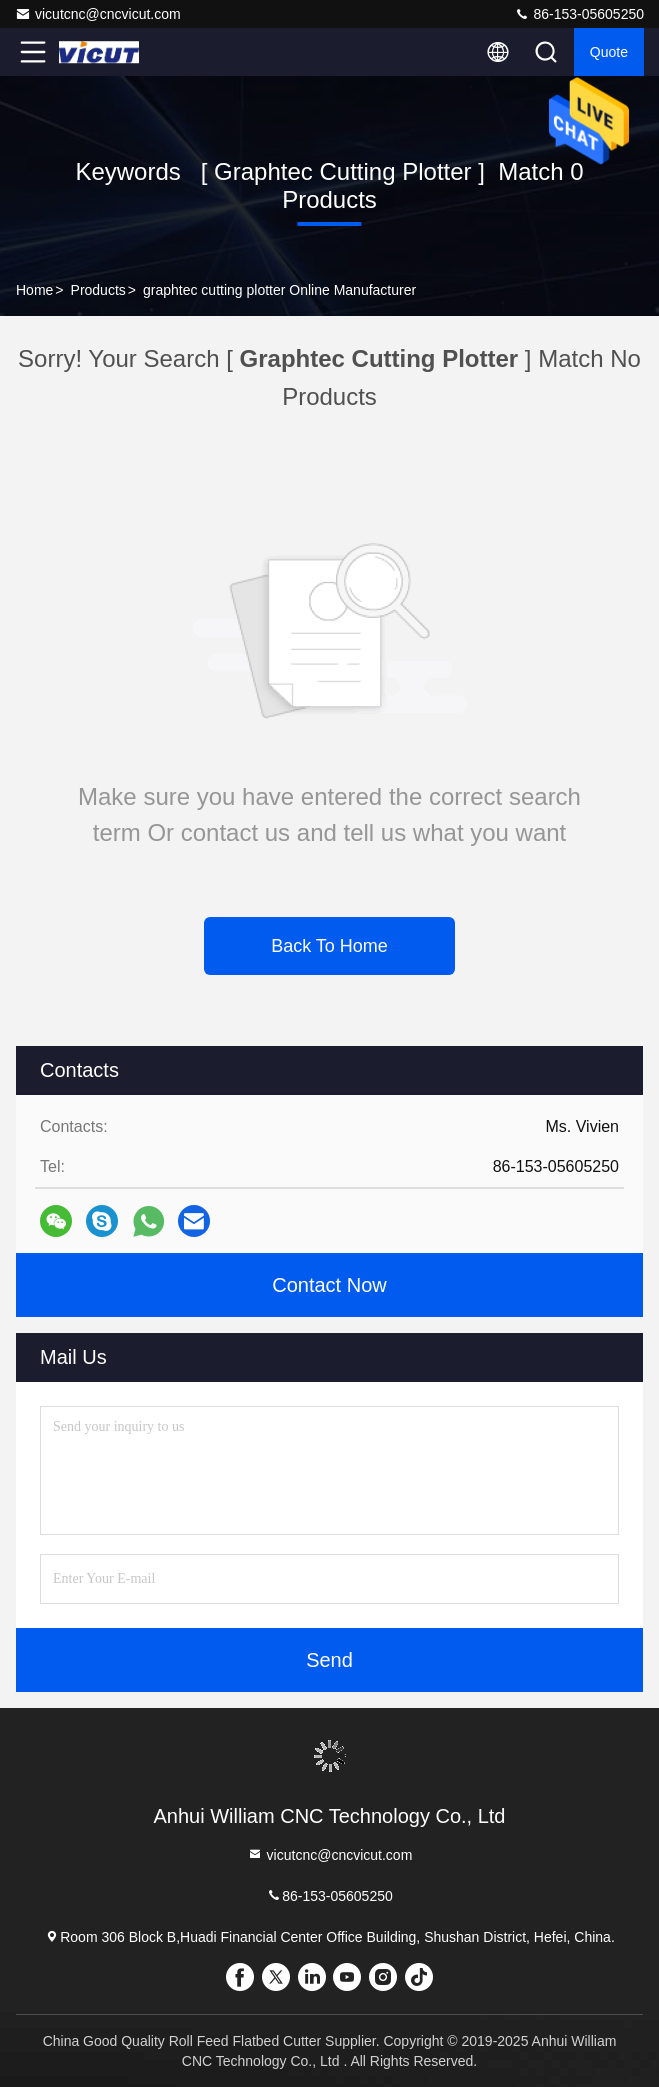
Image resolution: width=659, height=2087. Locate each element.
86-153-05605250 (579, 14)
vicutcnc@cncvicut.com (98, 14)
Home (34, 290)
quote (609, 52)
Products (98, 290)
